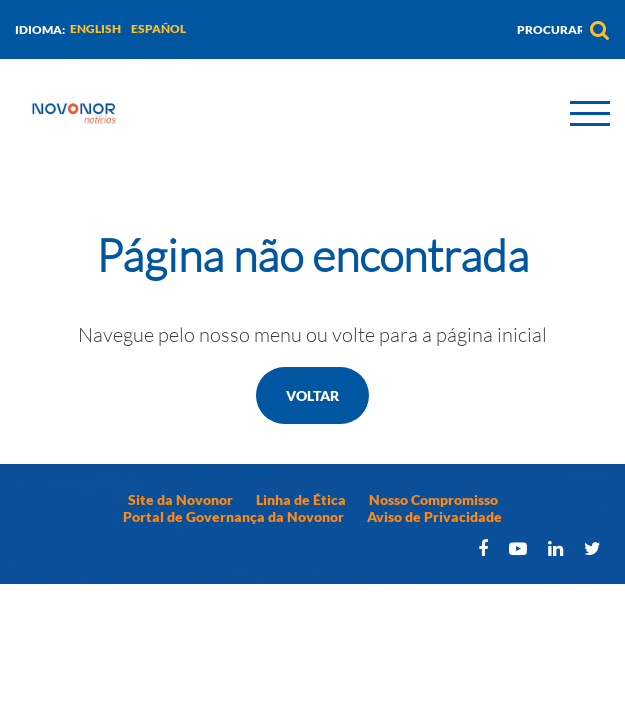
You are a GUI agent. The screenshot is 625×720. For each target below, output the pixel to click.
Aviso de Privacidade (434, 516)
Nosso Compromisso (433, 499)
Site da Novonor (180, 499)
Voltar (312, 395)
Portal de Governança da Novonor (233, 516)
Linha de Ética (301, 499)
